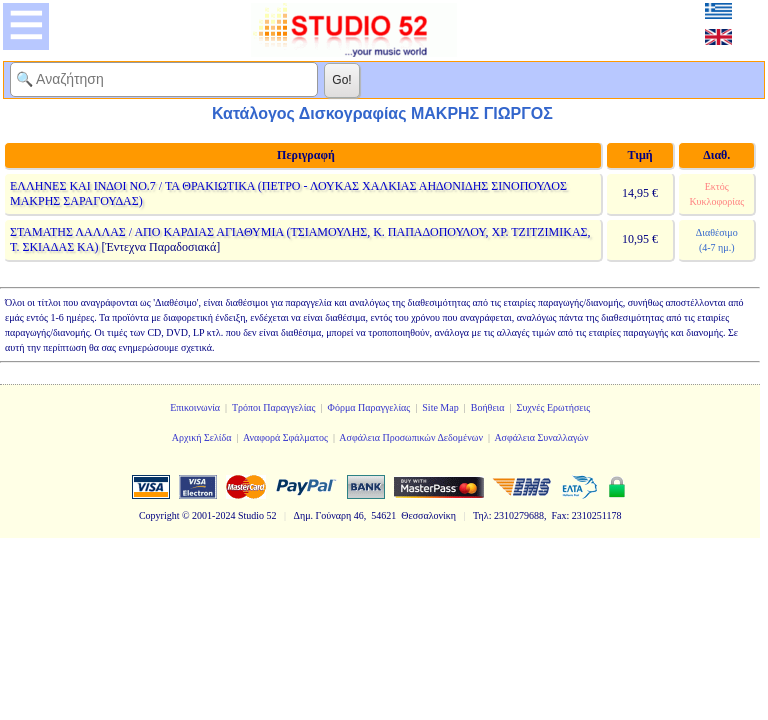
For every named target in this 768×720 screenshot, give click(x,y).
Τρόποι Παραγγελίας (274, 407)
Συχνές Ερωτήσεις (554, 407)
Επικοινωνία (195, 407)
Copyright (159, 515)
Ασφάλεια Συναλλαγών (541, 437)
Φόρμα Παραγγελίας (369, 407)
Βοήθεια (488, 407)
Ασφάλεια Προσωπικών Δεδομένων (411, 437)
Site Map (440, 407)
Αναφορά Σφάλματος (285, 437)
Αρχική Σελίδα (202, 437)
